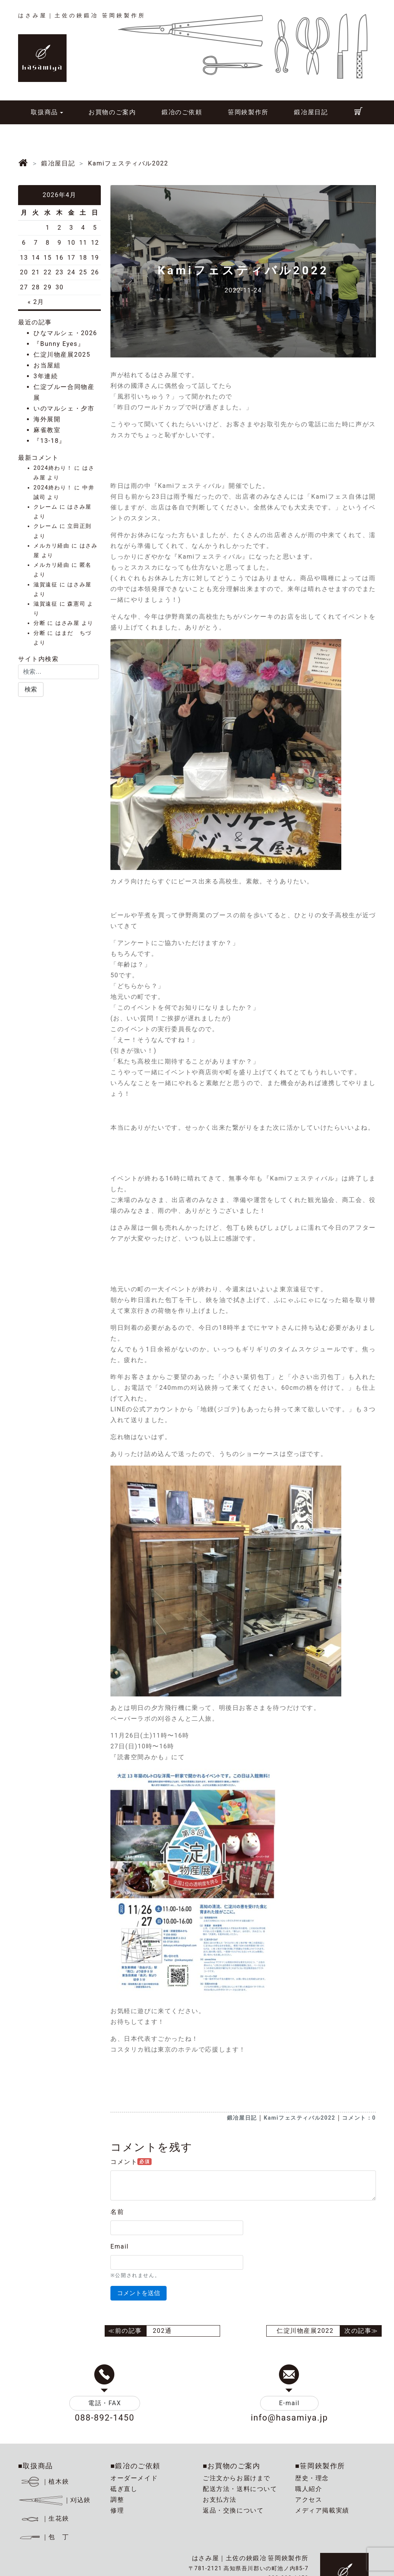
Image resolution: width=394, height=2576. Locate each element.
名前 (117, 2211)
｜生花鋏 (45, 2518)
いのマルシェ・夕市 (63, 408)
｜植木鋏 (45, 2481)
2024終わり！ (52, 468)
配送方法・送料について (240, 2489)
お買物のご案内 (112, 112)
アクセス (308, 2499)
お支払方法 (220, 2499)
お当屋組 (46, 365)
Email (119, 2246)
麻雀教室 (46, 430)
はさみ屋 (79, 507)
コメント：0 (359, 2118)
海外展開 (46, 419)
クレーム (45, 507)
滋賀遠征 (45, 584)
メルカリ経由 (51, 546)
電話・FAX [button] (104, 2403)
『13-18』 (49, 440)
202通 (162, 2330)
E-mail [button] (289, 2403)
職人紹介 (308, 2489)
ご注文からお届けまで (236, 2478)
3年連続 (45, 376)
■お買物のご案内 (231, 2466)
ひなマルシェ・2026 (65, 333)
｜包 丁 (43, 2537)
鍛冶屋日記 (311, 112)
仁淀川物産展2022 (305, 2330)
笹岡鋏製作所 (248, 112)
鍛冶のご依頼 (182, 112)
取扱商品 (44, 112)
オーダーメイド (134, 2478)
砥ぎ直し (123, 2489)
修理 (117, 2510)
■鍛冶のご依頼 (135, 2466)
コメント (131, 2161)
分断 (39, 623)
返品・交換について (233, 2510)
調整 (117, 2499)
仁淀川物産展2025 (61, 354)
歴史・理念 (312, 2478)
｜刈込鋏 (54, 2500)
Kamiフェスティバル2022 (299, 2118)
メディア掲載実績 (322, 2510)
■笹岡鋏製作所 (320, 2466)
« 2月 (36, 302)
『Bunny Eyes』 (58, 343)
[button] (30, 689)
